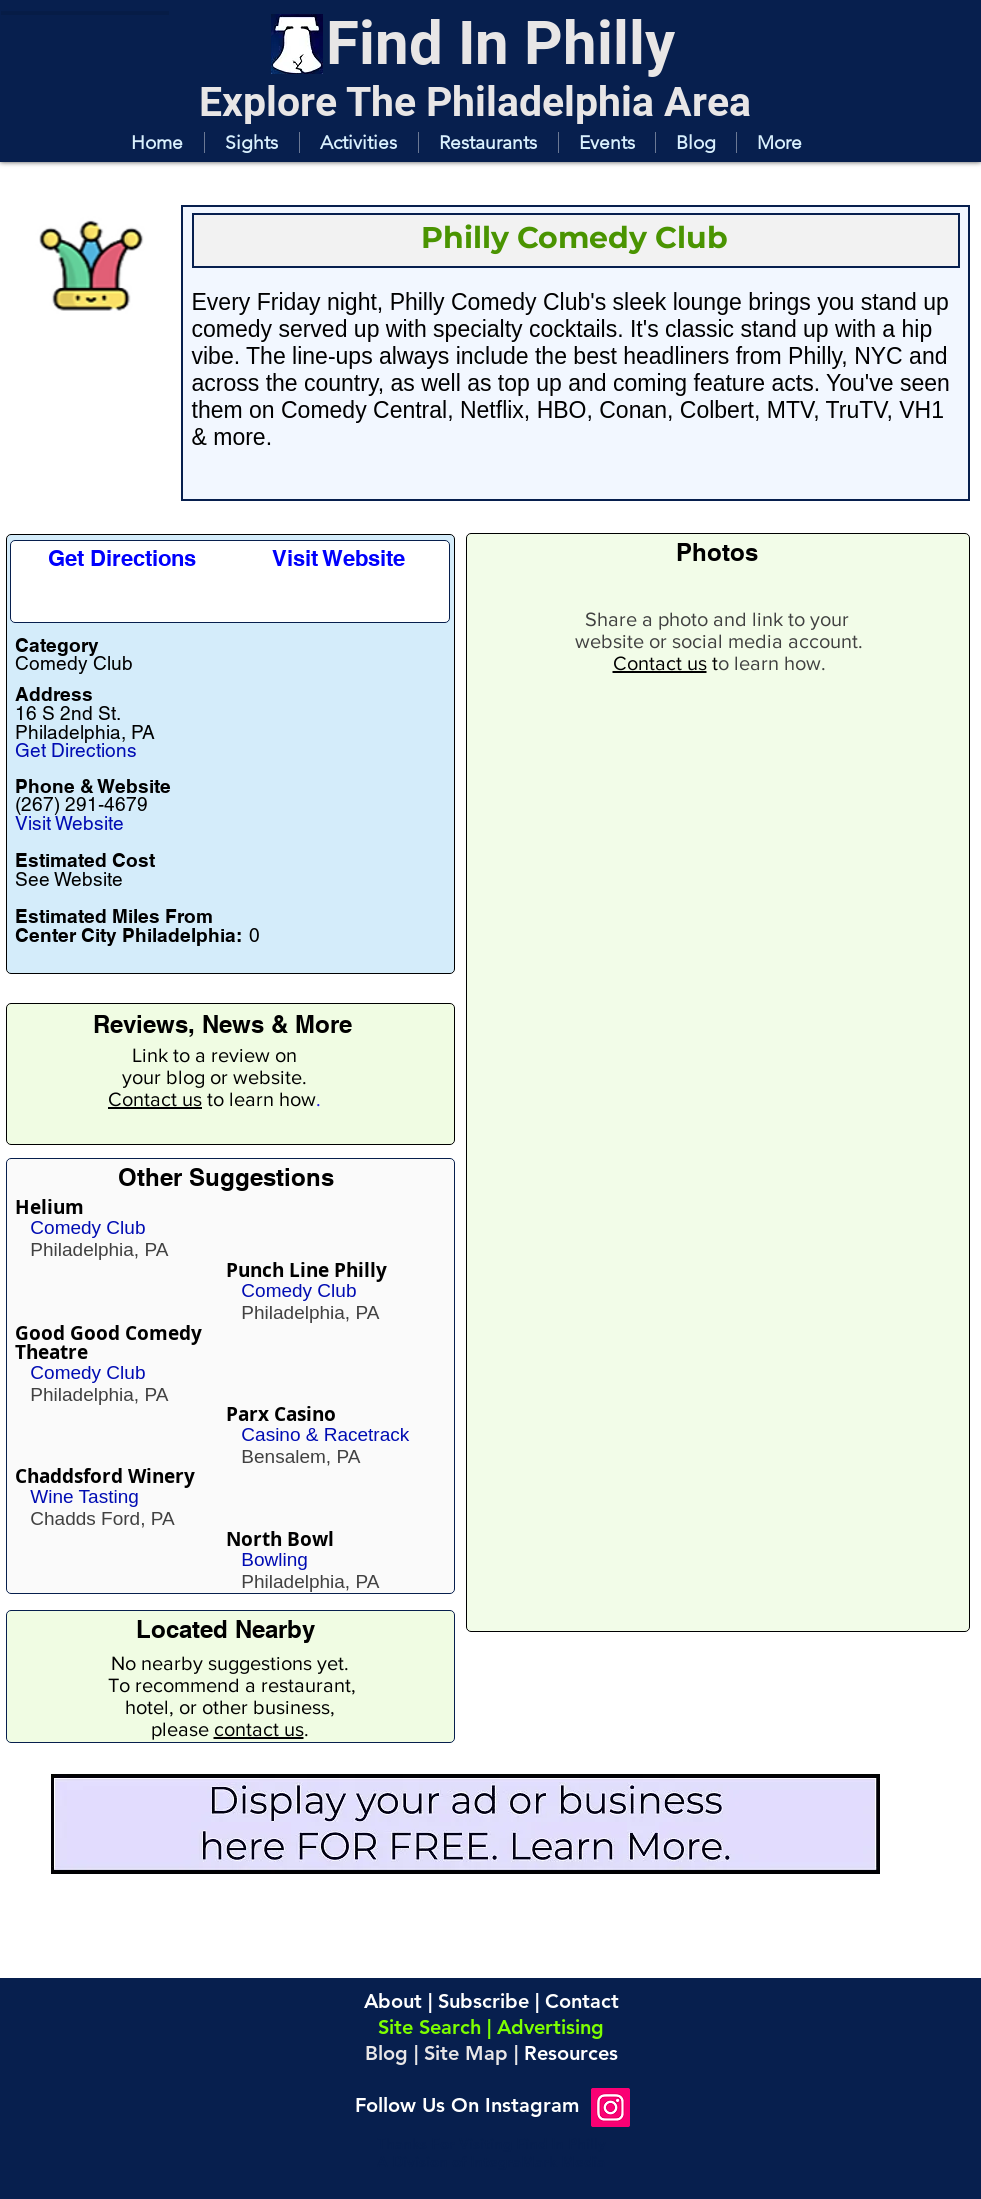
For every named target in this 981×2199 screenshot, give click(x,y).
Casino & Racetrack (325, 1434)
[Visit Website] (338, 558)
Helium (49, 1207)
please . (230, 1729)
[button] (251, 142)
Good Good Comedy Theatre (108, 1342)
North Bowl (280, 1539)
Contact (582, 2001)
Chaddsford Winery (105, 1476)
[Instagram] (610, 2107)
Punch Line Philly (306, 1270)
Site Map (466, 2053)
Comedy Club (87, 1227)
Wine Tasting (84, 1496)
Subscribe (483, 2001)
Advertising (550, 2027)
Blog (386, 2053)
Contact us (155, 1099)
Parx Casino (281, 1414)
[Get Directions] (122, 558)
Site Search (429, 2027)
